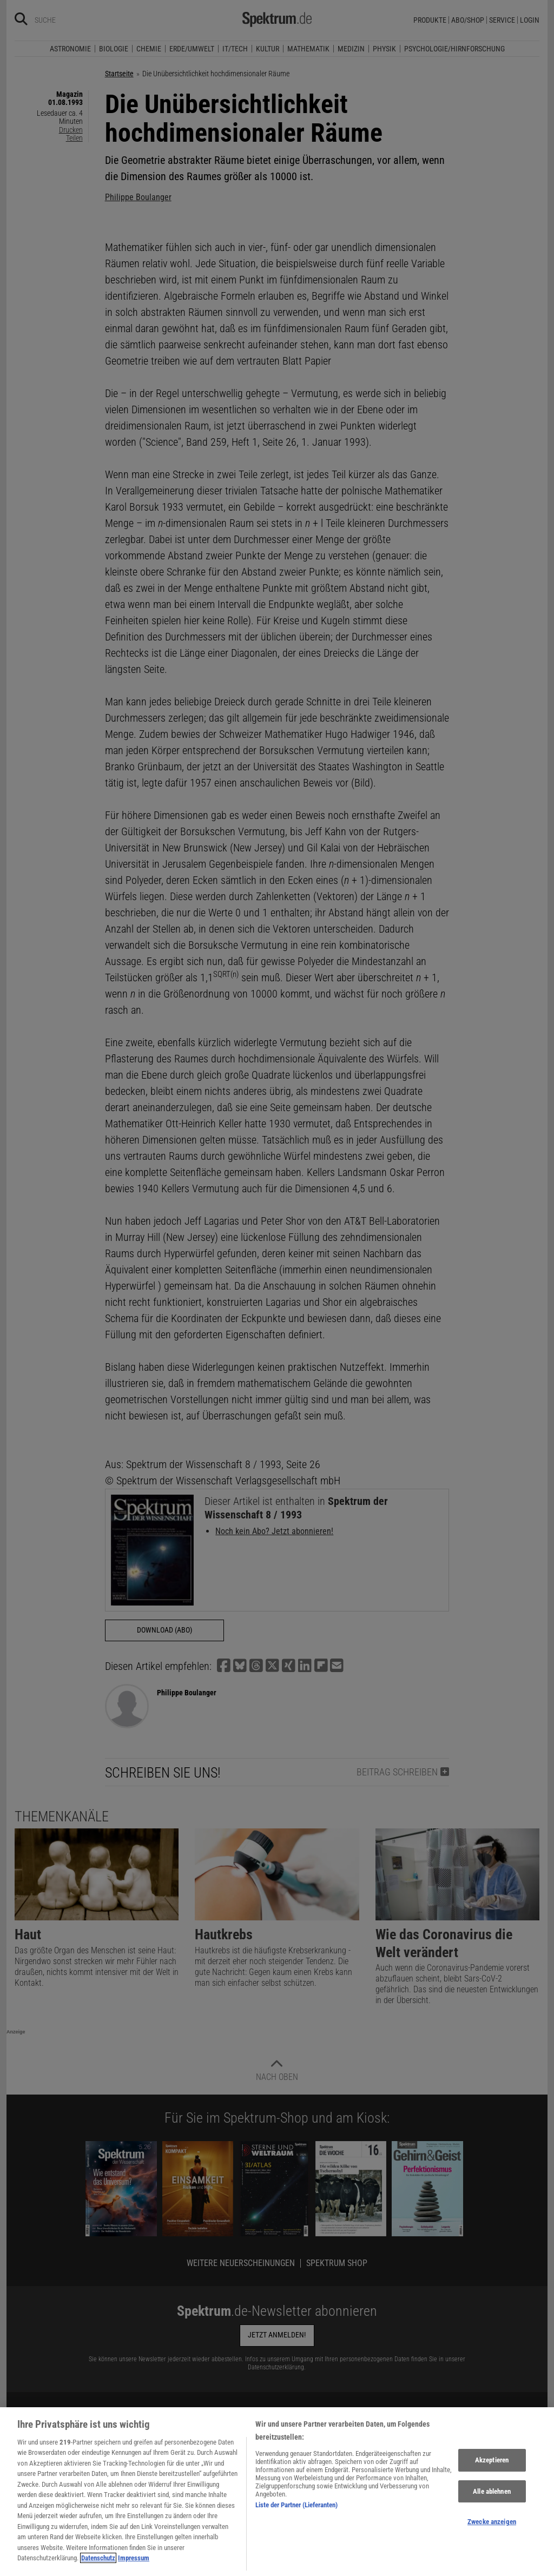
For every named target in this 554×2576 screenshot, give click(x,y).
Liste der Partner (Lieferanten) (296, 2509)
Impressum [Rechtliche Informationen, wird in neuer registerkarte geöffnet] (133, 2563)
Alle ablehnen (492, 2496)
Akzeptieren (492, 2464)
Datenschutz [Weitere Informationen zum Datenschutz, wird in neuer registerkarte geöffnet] (98, 2563)
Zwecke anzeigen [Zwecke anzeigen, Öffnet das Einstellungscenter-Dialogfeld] (491, 2526)
